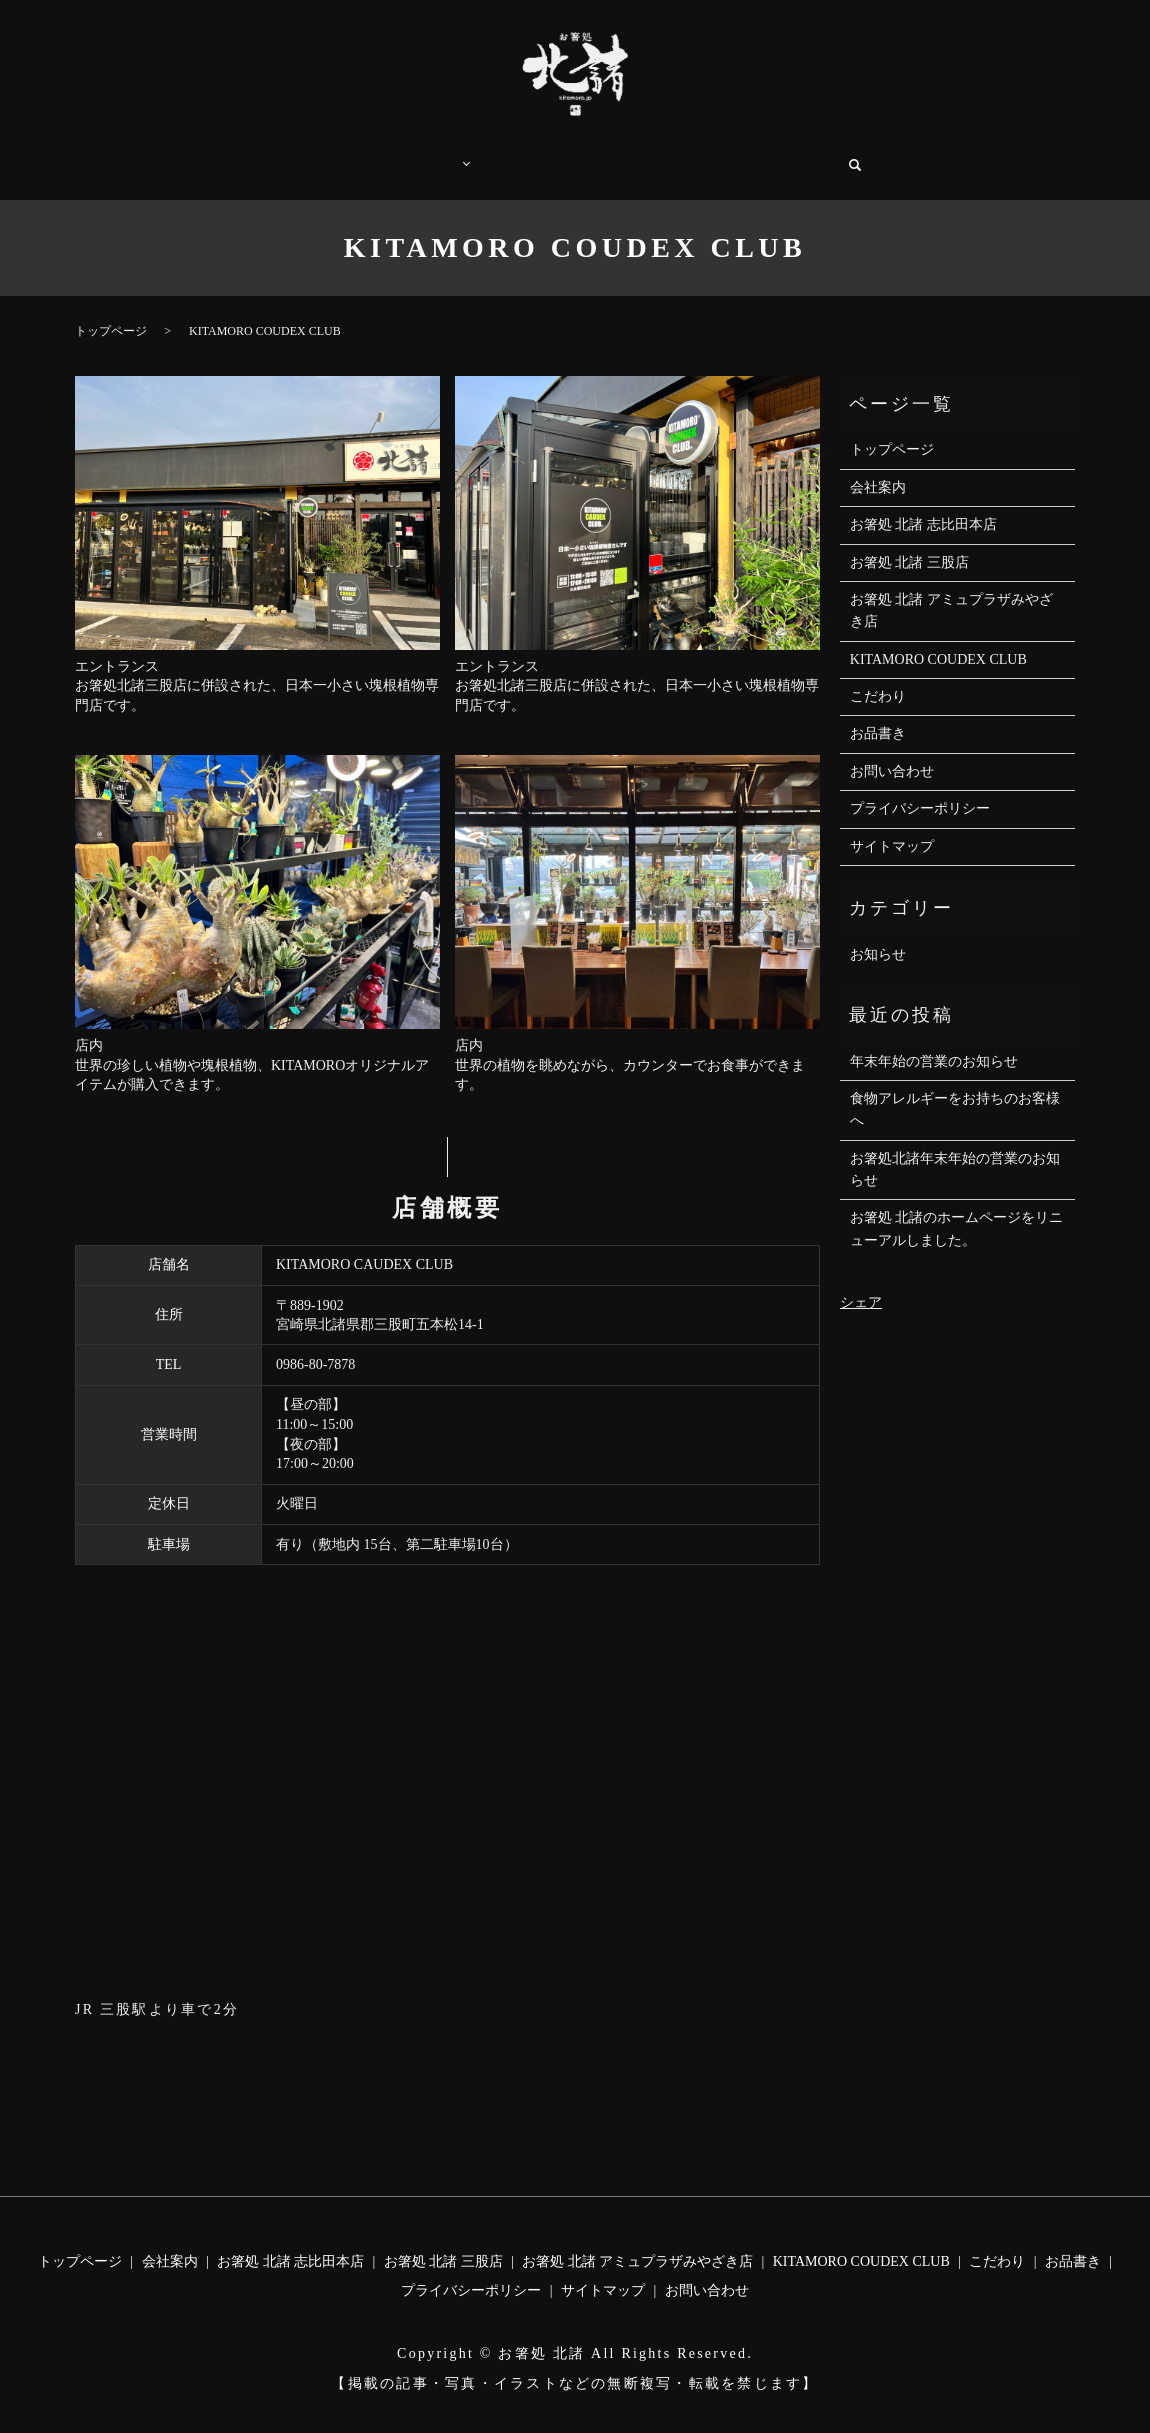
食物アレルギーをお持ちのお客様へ (955, 1089)
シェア (861, 1282)
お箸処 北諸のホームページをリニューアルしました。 (957, 1208)
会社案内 (693, 154)
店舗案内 (424, 154)
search (872, 155)
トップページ (320, 154)
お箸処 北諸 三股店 (909, 541)
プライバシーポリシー (920, 788)
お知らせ (878, 934)
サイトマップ (892, 826)
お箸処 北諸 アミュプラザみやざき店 (951, 590)
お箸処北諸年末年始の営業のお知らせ (955, 1149)
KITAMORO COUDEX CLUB (938, 639)
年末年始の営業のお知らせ (934, 1041)
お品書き (603, 154)
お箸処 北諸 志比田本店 (923, 504)
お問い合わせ (796, 154)
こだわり (513, 154)
